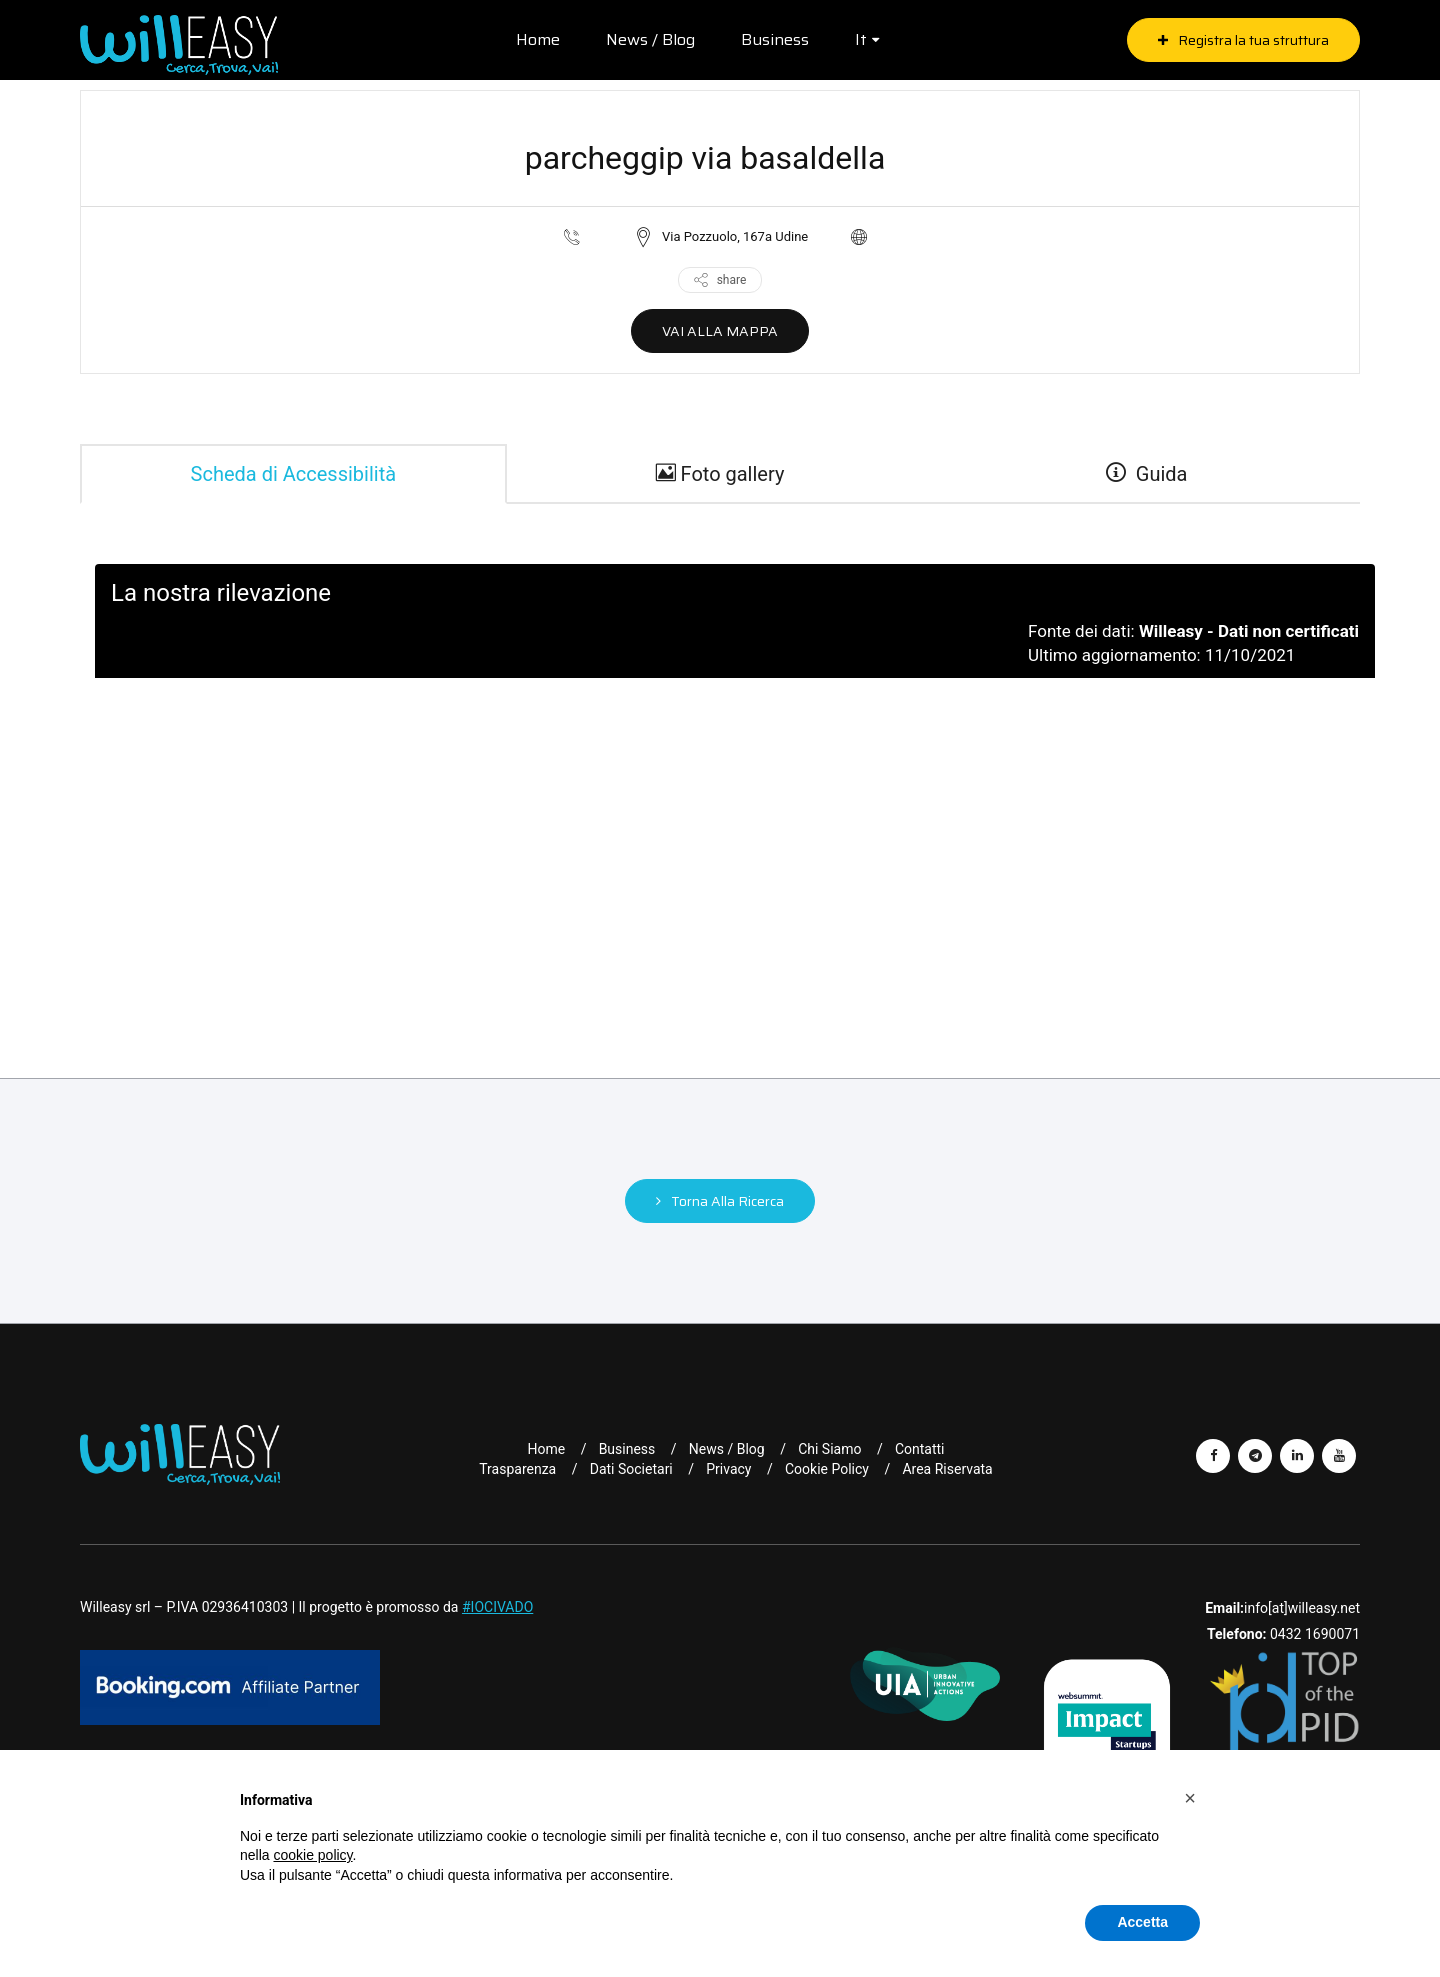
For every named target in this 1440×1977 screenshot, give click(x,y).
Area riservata (947, 1469)
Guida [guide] (1147, 474)
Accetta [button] (1142, 1922)
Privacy (728, 1469)
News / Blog (650, 39)
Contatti (920, 1449)
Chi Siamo (829, 1449)
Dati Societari (631, 1469)
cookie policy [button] (312, 1855)
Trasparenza (517, 1469)
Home (538, 39)
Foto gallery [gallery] (720, 474)
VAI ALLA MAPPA (720, 331)
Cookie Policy (827, 1469)
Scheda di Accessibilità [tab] (294, 474)
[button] (1190, 1798)
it (861, 39)
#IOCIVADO (497, 1607)
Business (775, 39)
